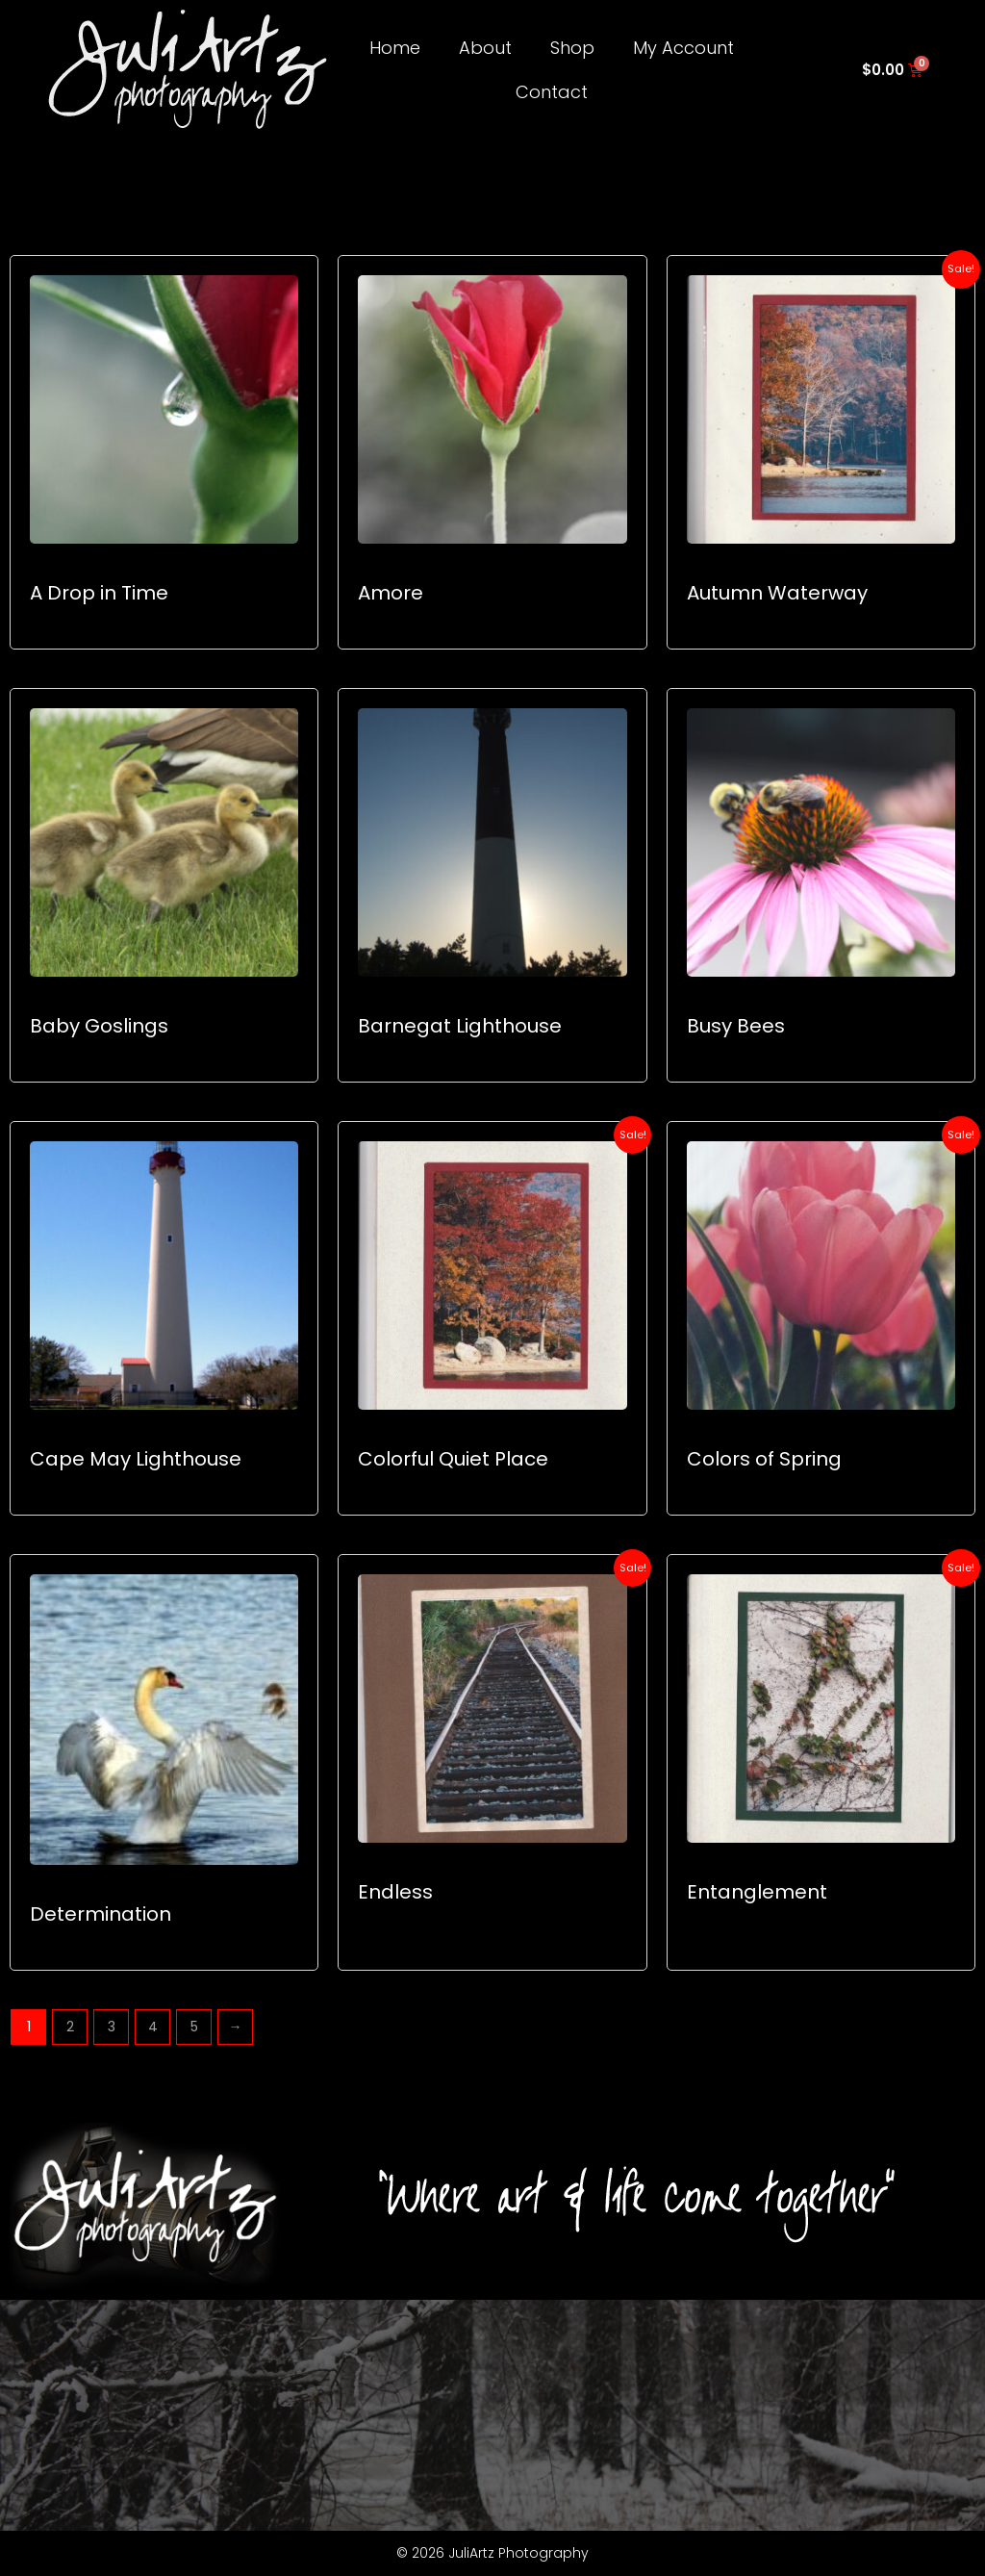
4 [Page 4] (153, 2026)
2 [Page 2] (70, 2026)
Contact (552, 92)
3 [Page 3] (111, 2026)
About (485, 48)
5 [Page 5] (194, 2026)
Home (394, 48)
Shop (572, 48)
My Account (683, 48)
